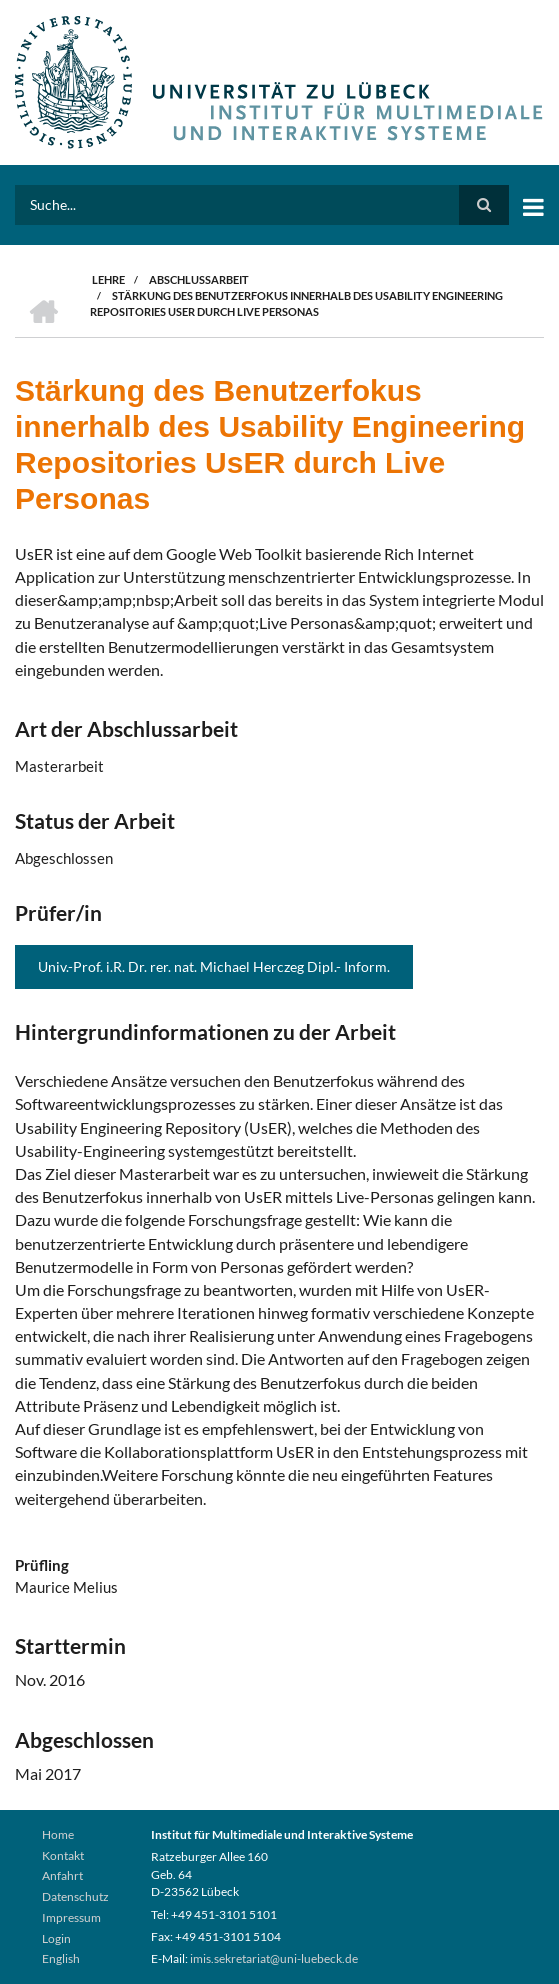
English (61, 1958)
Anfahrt (62, 1875)
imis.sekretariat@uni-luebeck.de (274, 1958)
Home (58, 1834)
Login (56, 1938)
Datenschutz (75, 1896)
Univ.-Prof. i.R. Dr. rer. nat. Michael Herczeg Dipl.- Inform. (214, 966)
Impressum (71, 1917)
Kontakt (63, 1855)
